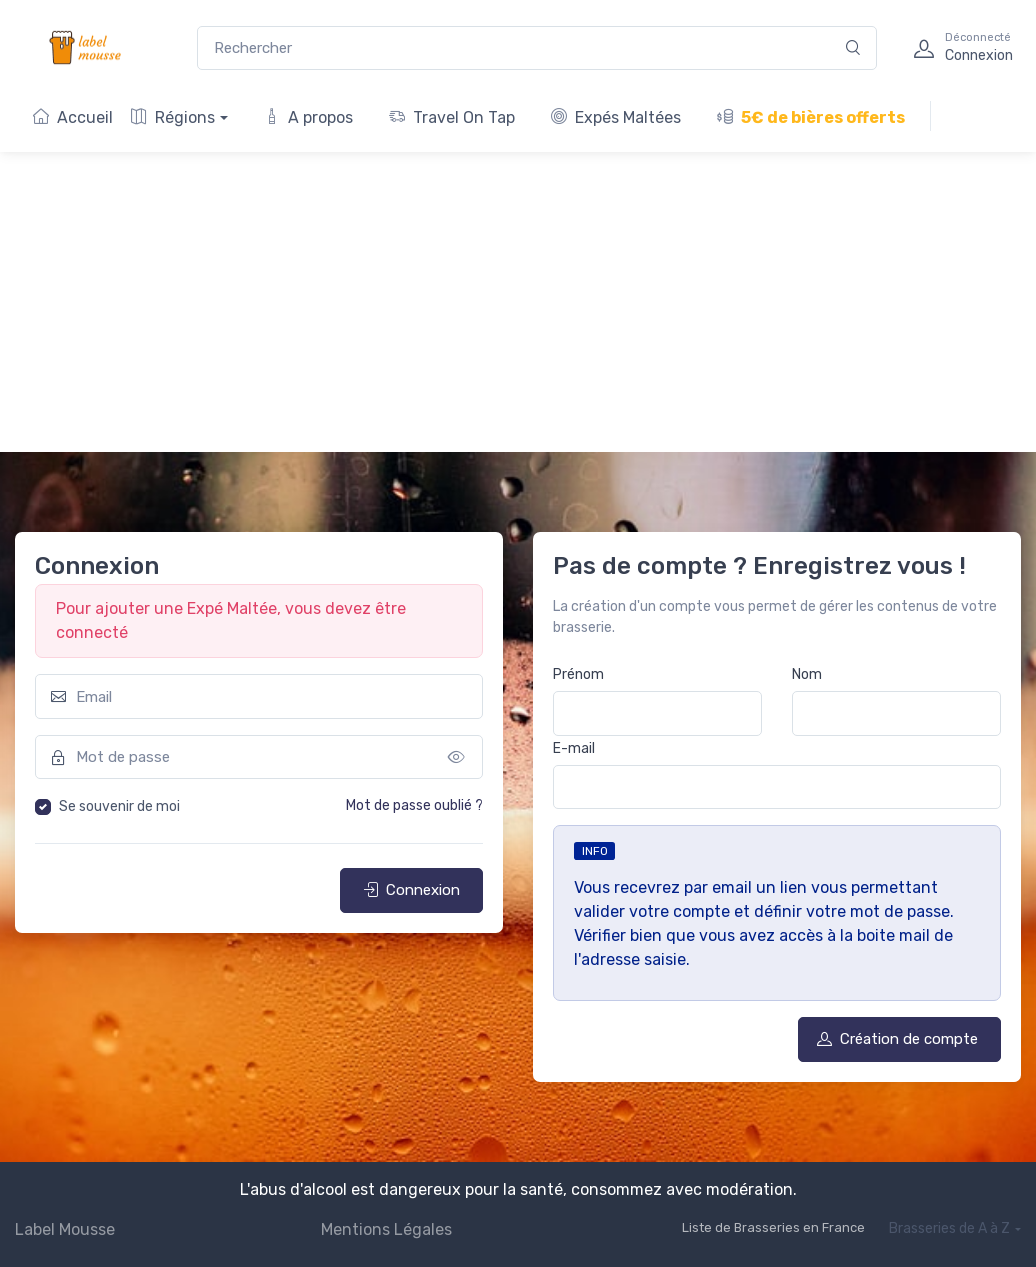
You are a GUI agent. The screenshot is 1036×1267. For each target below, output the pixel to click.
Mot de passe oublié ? (414, 805)
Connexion (411, 890)
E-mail (574, 748)
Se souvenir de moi (119, 806)
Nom (807, 674)
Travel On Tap (452, 117)
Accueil (73, 117)
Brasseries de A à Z (949, 1228)
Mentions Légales (386, 1229)
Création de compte (897, 1039)
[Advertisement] (518, 302)
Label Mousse (65, 1229)
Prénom (578, 674)
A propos (308, 117)
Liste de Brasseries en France (773, 1227)
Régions (173, 117)
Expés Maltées (616, 117)
